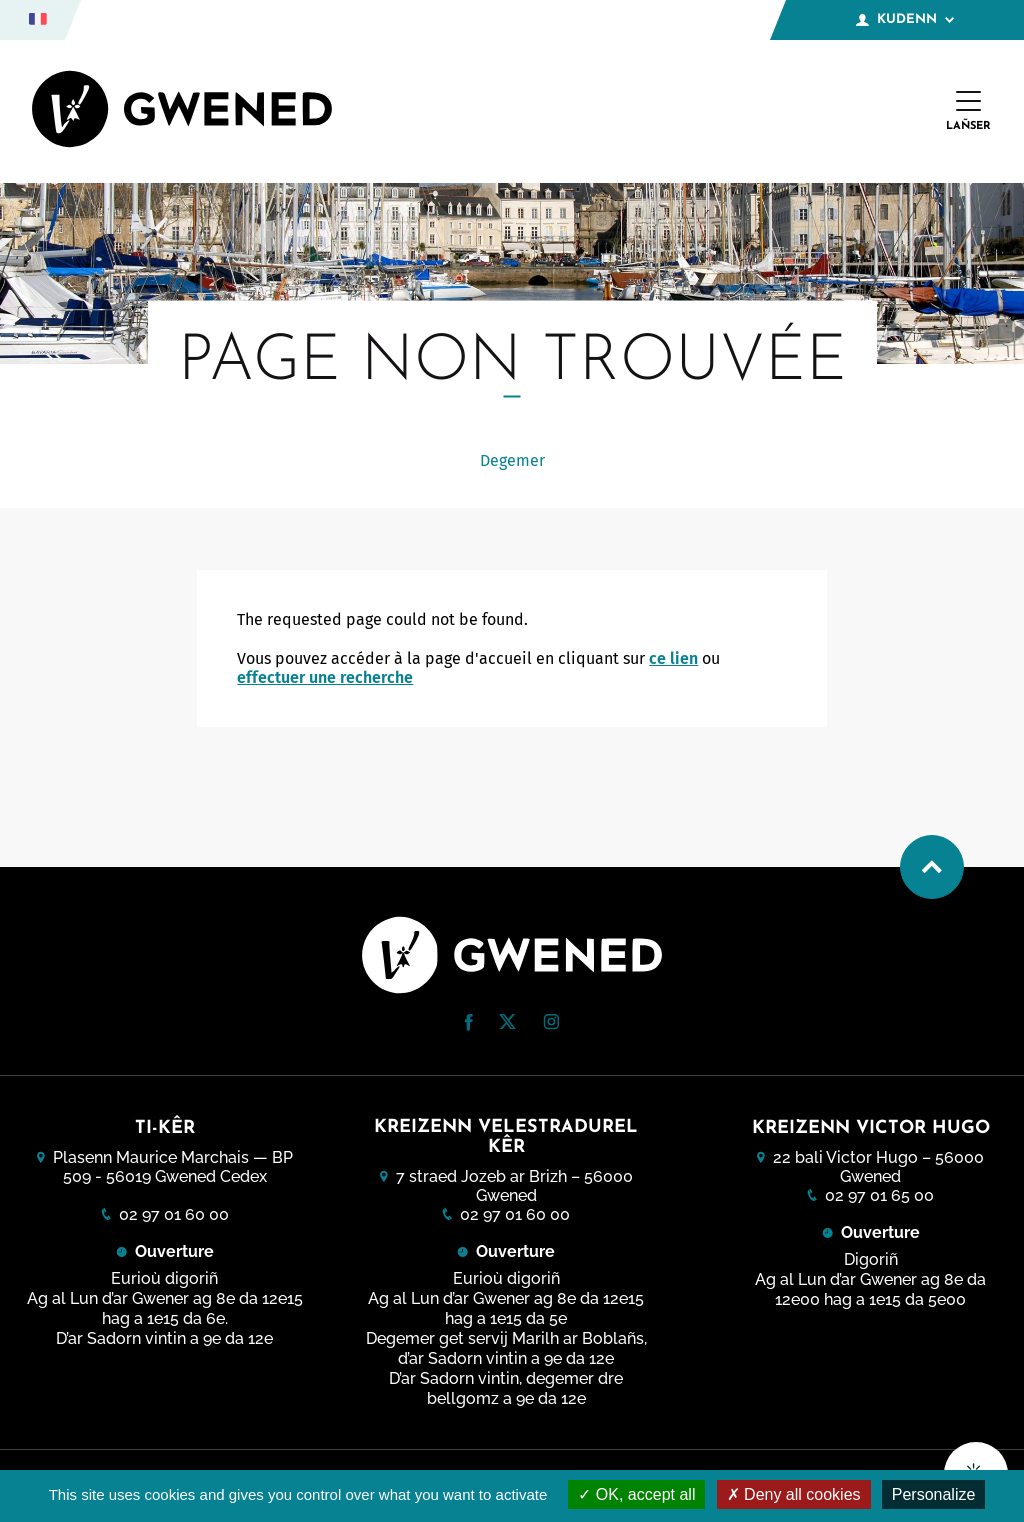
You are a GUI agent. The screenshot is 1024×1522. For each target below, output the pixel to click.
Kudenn (905, 20)
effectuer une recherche (325, 677)
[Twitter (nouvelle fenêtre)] (507, 1023)
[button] (469, 1022)
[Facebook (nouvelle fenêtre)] (469, 1025)
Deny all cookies (794, 1494)
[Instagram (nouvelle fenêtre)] (551, 1024)
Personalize (934, 1494)
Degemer (512, 460)
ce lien (673, 658)
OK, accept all (636, 1494)
